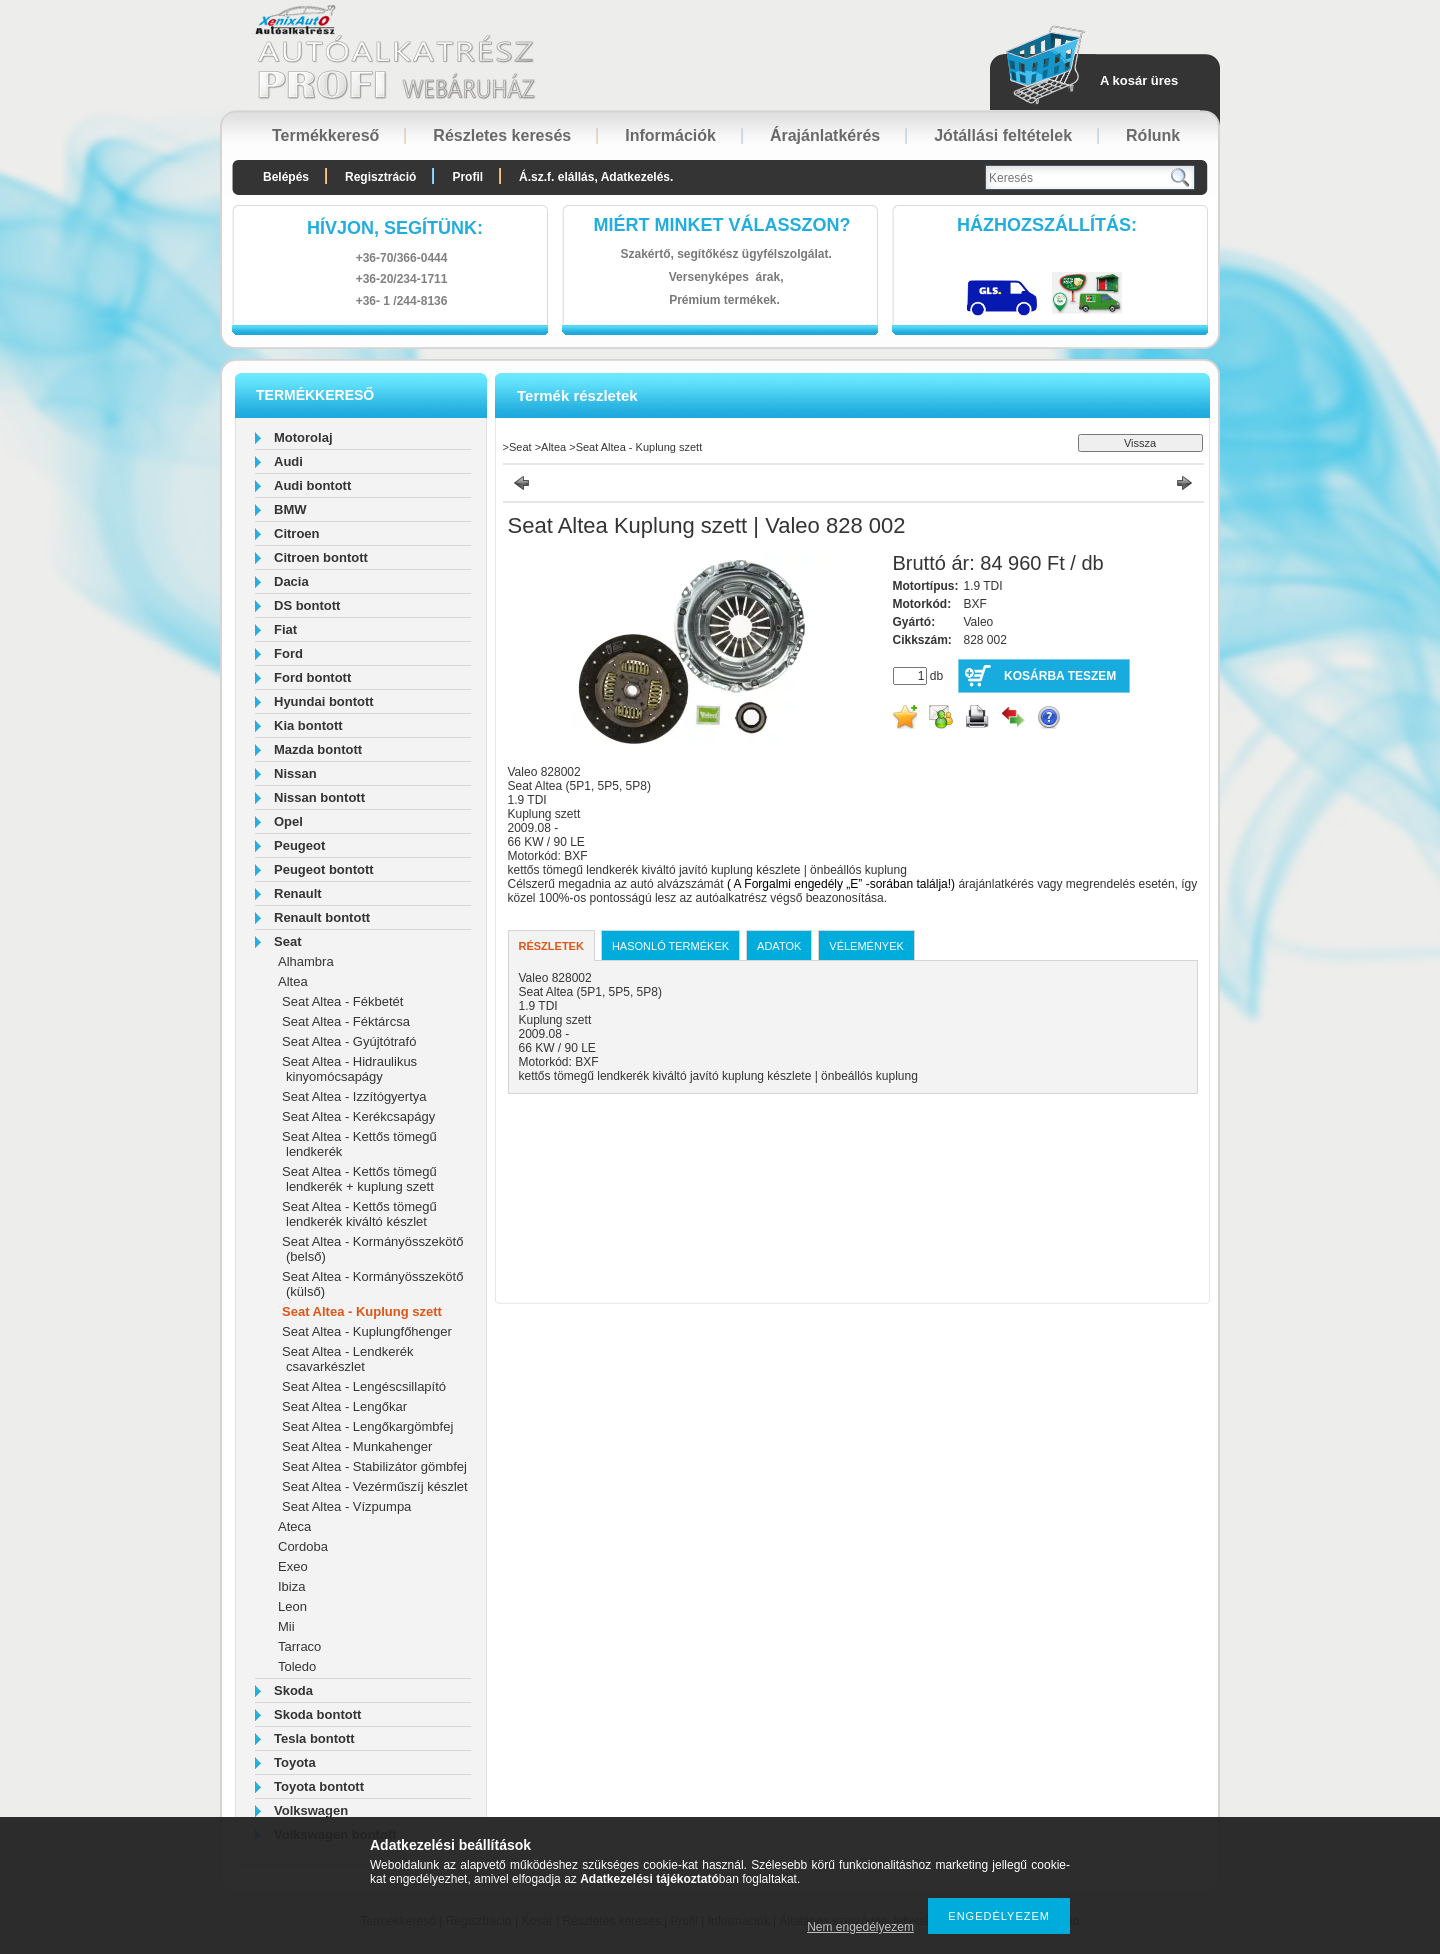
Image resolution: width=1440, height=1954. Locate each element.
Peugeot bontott (324, 869)
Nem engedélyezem (860, 1927)
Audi (288, 461)
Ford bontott (312, 677)
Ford (288, 653)
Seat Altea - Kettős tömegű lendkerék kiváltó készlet (359, 1214)
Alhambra (306, 961)
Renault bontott (322, 917)
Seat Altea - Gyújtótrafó (349, 1041)
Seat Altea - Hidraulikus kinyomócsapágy (349, 1069)
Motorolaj (303, 437)
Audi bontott (312, 485)
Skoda (293, 1690)
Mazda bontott (318, 749)
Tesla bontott (314, 1738)
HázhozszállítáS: (1047, 225)
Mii (286, 1626)
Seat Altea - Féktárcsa (346, 1021)
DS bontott (307, 605)
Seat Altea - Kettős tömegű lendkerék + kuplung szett (359, 1179)
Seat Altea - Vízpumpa (346, 1506)
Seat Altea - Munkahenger (357, 1446)
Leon (292, 1606)
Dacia (291, 581)
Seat (287, 941)
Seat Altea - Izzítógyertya (354, 1096)
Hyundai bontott (324, 701)
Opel (288, 821)
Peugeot (299, 845)
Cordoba (303, 1546)
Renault (298, 893)
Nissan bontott (319, 797)
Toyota (295, 1762)
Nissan (295, 773)
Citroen (297, 533)
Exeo (293, 1566)
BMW (290, 509)
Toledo (297, 1666)
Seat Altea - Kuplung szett (362, 1311)
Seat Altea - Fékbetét (342, 1001)
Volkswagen (311, 1810)
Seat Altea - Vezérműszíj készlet (375, 1486)
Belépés (286, 177)
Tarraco (299, 1646)
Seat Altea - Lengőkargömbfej (367, 1426)
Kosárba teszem (1060, 676)
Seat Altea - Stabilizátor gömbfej (374, 1466)
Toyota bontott (319, 1786)
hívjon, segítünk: (395, 228)
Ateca (294, 1526)
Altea (293, 981)
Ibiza (291, 1586)
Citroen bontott (321, 557)
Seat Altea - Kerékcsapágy (358, 1116)
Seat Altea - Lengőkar (344, 1406)
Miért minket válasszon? (722, 225)
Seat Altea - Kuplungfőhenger (367, 1331)
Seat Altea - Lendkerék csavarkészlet (348, 1359)
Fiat (285, 629)
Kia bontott (308, 725)
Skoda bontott (317, 1714)
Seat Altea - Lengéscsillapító (364, 1386)
